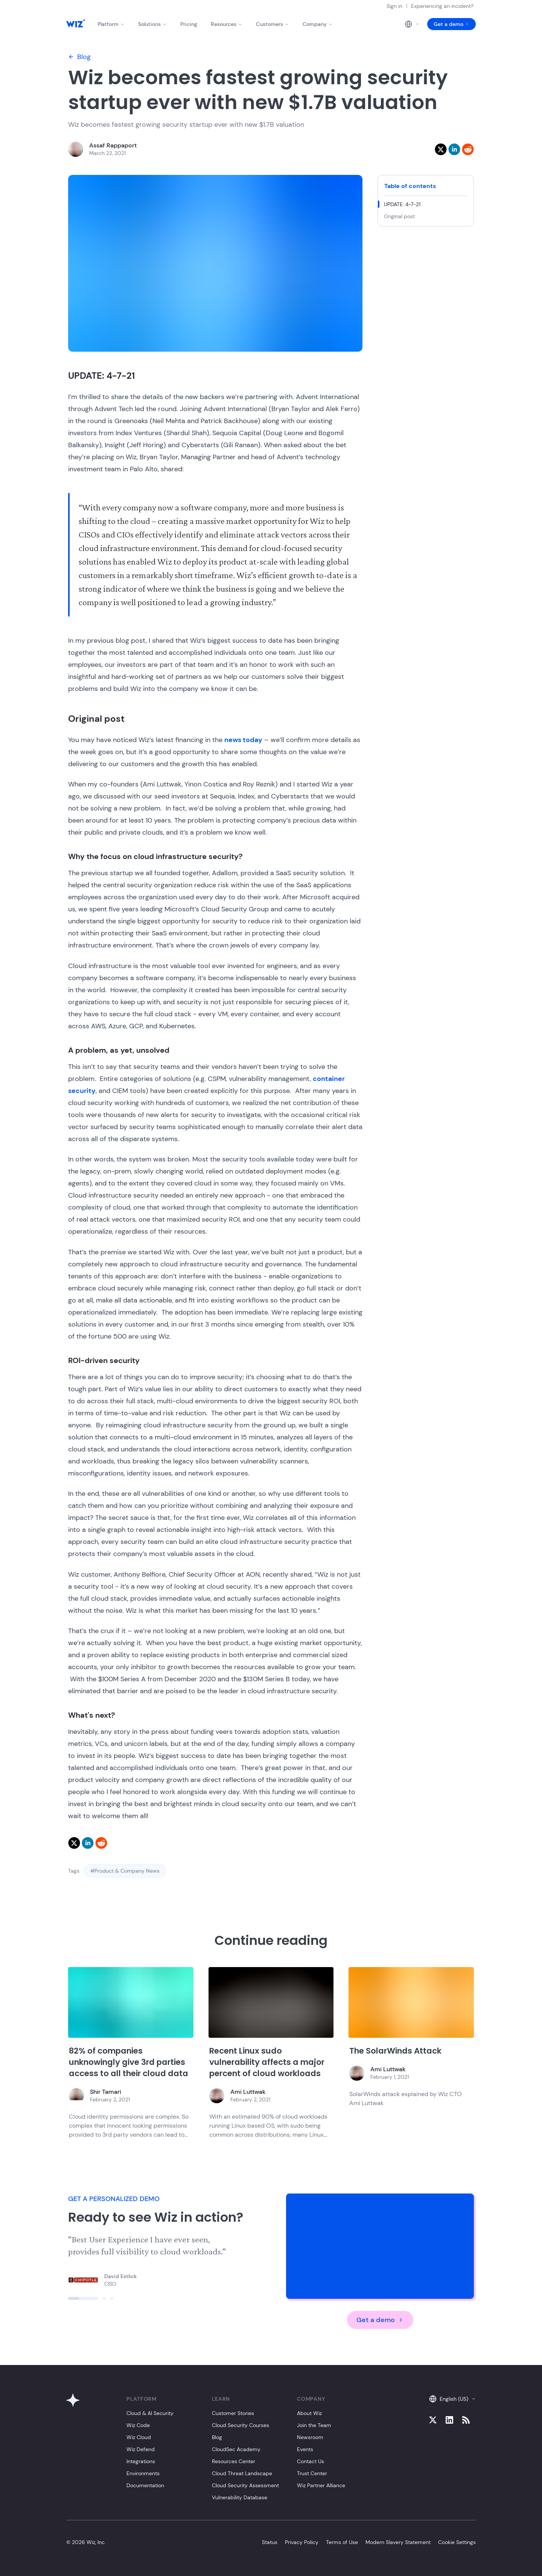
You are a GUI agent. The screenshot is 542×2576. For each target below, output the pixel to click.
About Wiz (309, 2413)
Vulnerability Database (239, 2497)
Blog (79, 56)
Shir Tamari (105, 2092)
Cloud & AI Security (150, 2413)
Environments (143, 2473)
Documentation (145, 2485)
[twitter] (441, 149)
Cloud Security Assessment (245, 2485)
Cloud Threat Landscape (242, 2473)
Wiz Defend (140, 2449)
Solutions (152, 24)
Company (318, 24)
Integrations (140, 2461)
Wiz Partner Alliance (321, 2485)
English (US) (452, 2399)
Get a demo (451, 24)
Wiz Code (138, 2425)
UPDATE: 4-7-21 (402, 204)
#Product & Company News (125, 1870)
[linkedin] (454, 149)
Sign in (394, 6)
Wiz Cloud (138, 2437)
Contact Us (310, 2461)
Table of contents (410, 186)
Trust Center (312, 2473)
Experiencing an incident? (442, 6)
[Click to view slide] (83, 2298)
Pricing (188, 24)
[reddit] (468, 149)
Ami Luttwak (248, 2092)
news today (243, 739)
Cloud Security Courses (240, 2425)
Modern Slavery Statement (398, 2542)
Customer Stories (233, 2413)
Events (305, 2449)
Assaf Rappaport (113, 145)
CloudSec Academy (236, 2449)
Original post (399, 216)
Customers (272, 24)
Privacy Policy (301, 2542)
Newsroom (310, 2437)
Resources (226, 24)
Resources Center (233, 2461)
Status (269, 2542)
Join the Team (314, 2425)
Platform (111, 24)
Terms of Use (342, 2542)
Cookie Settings (457, 2542)
